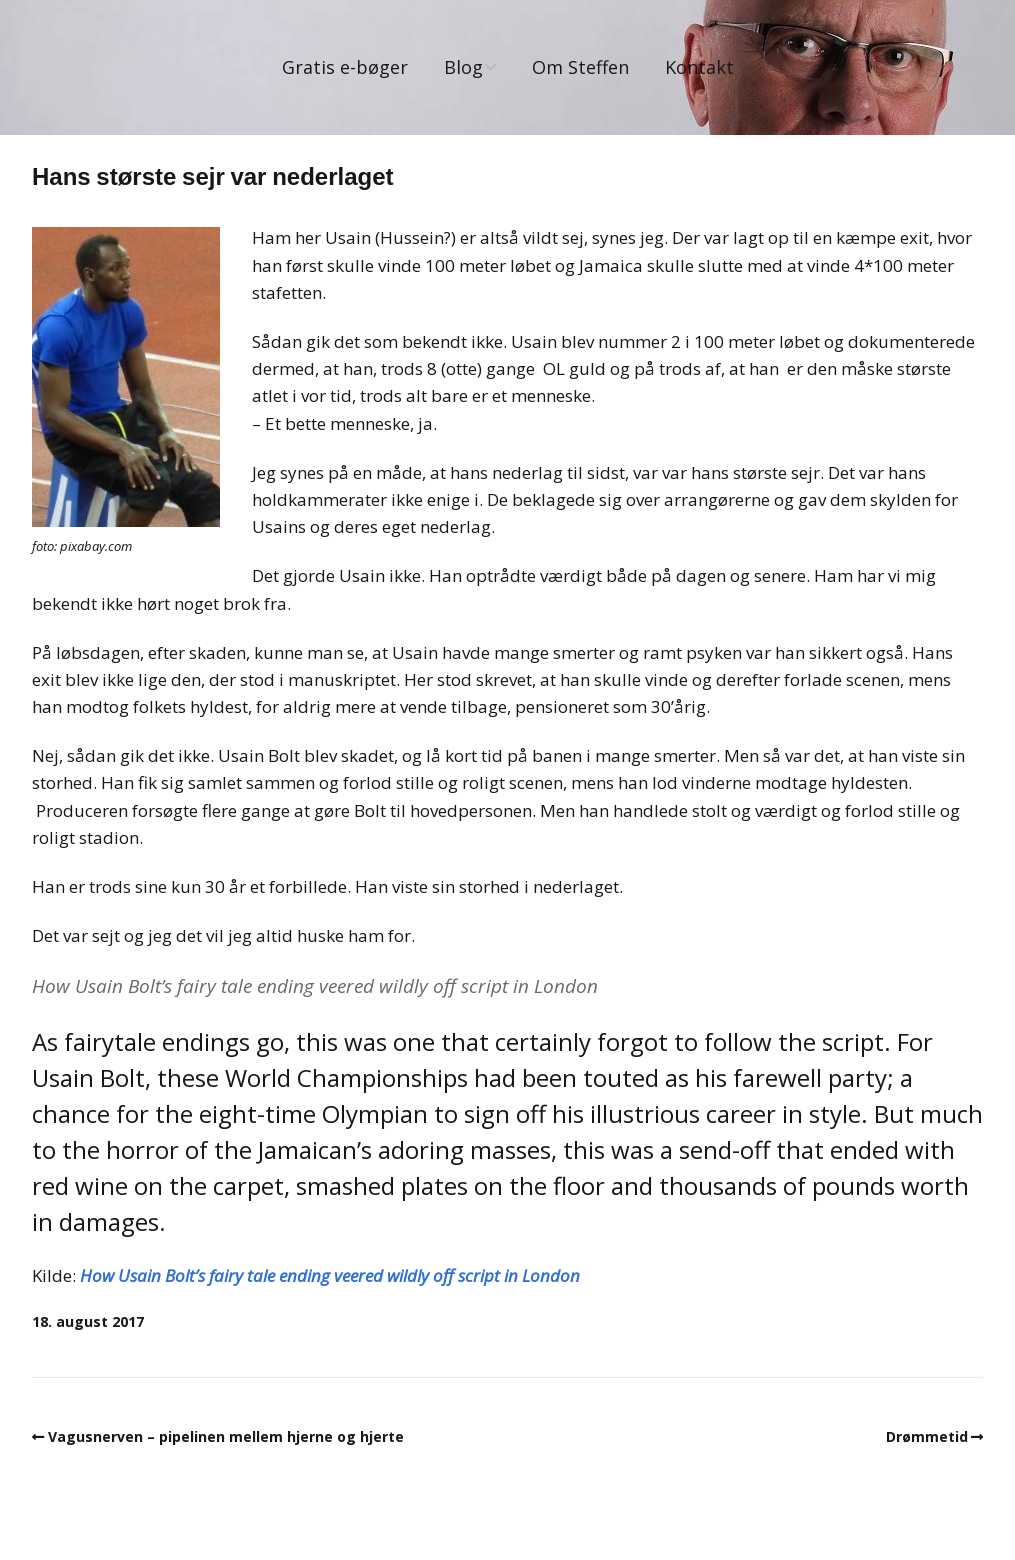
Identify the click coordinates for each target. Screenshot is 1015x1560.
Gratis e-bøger (345, 67)
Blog (463, 67)
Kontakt (699, 67)
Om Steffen (580, 67)
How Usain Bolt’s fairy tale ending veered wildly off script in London (330, 1275)
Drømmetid (927, 1436)
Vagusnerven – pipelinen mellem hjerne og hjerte (226, 1436)
